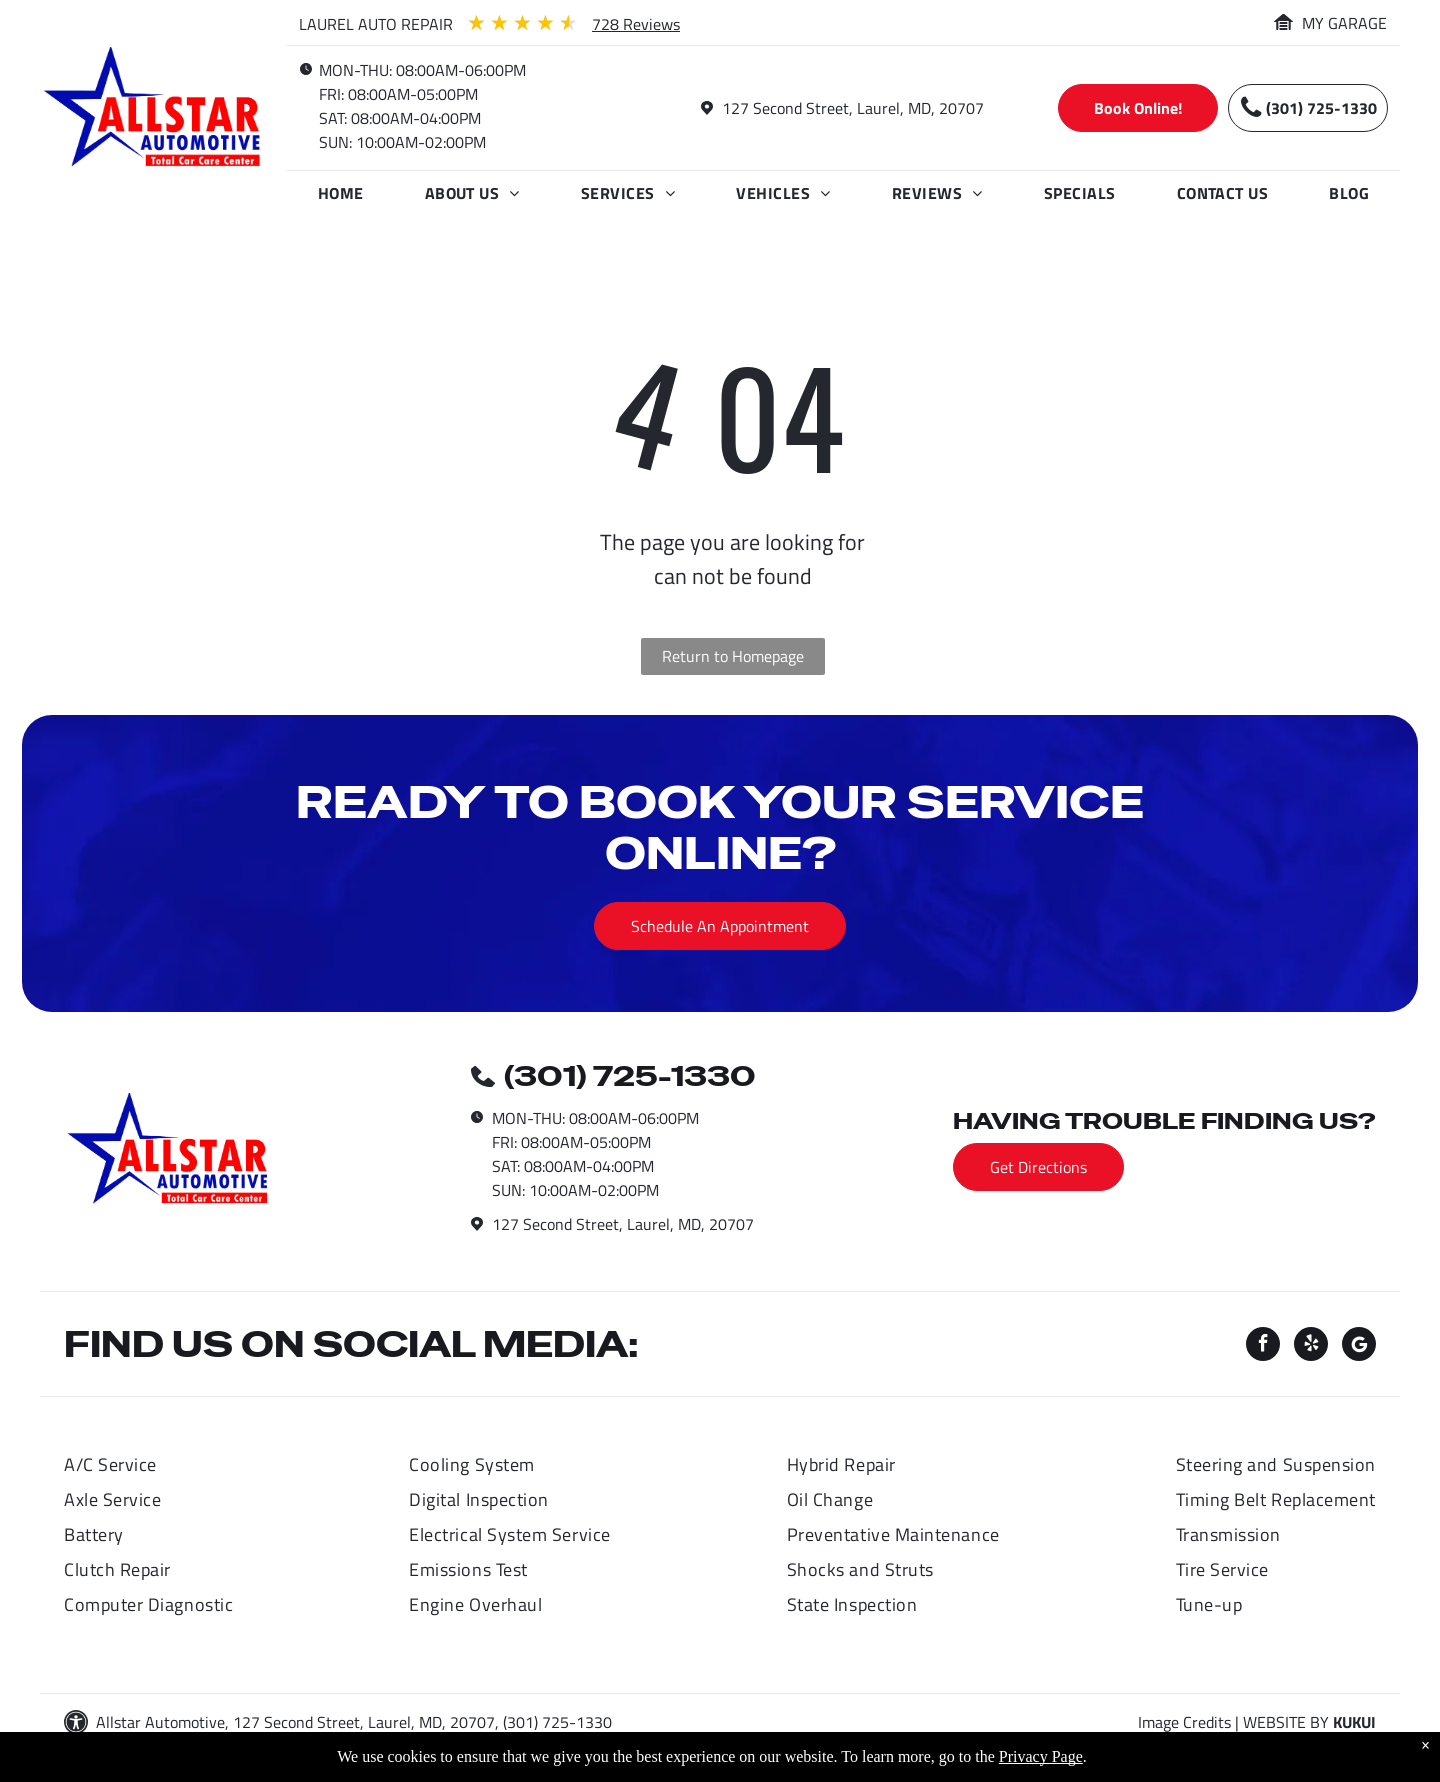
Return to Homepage (733, 656)
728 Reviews (636, 24)
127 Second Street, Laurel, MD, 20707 (853, 108)
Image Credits (1184, 1722)
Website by (1286, 1722)
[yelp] (1311, 1346)
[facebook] (1263, 1346)
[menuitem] (341, 193)
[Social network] (1359, 1346)
